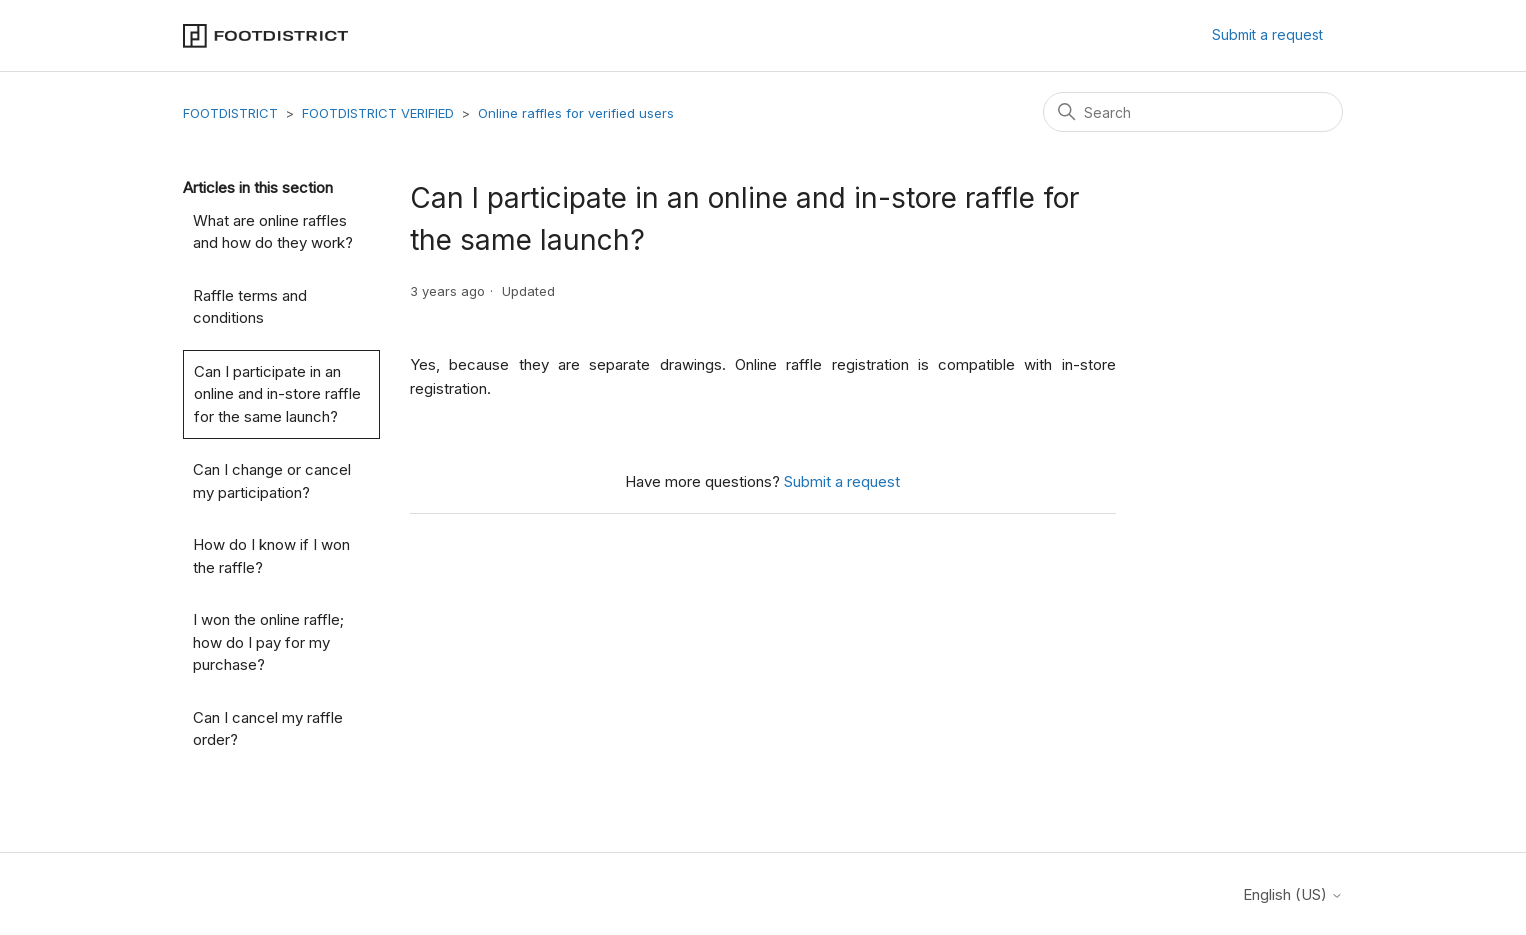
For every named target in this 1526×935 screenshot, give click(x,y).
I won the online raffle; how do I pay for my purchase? (268, 642)
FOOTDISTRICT (230, 113)
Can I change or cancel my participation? (272, 481)
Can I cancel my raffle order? (268, 729)
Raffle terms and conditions (250, 307)
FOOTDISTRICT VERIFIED (378, 113)
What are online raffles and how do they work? (273, 232)
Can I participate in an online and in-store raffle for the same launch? (277, 394)
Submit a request (1267, 34)
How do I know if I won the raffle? (271, 556)
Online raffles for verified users (576, 113)
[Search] (1193, 112)
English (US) (1293, 894)
